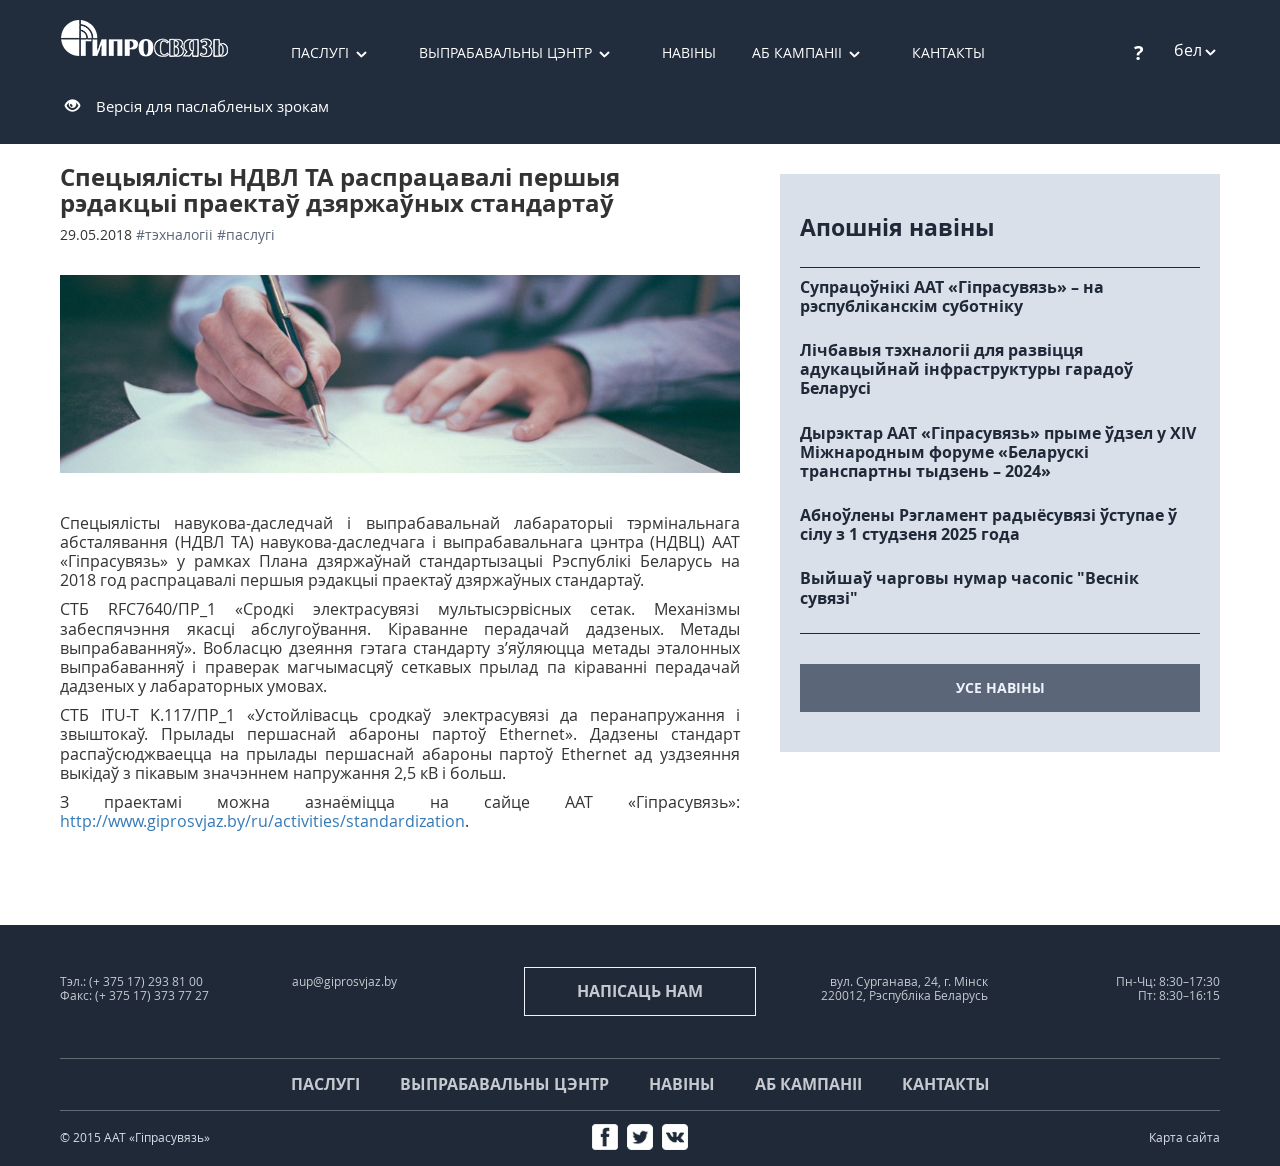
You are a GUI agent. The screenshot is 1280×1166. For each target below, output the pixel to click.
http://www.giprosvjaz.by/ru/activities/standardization (262, 821)
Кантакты (948, 52)
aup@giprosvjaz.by (344, 981)
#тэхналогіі (174, 234)
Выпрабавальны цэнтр (505, 52)
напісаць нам (640, 991)
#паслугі (246, 234)
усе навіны (1000, 687)
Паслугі (320, 52)
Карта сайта (1184, 1137)
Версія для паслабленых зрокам (212, 106)
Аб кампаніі (797, 52)
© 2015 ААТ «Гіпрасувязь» (135, 1137)
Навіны (689, 52)
